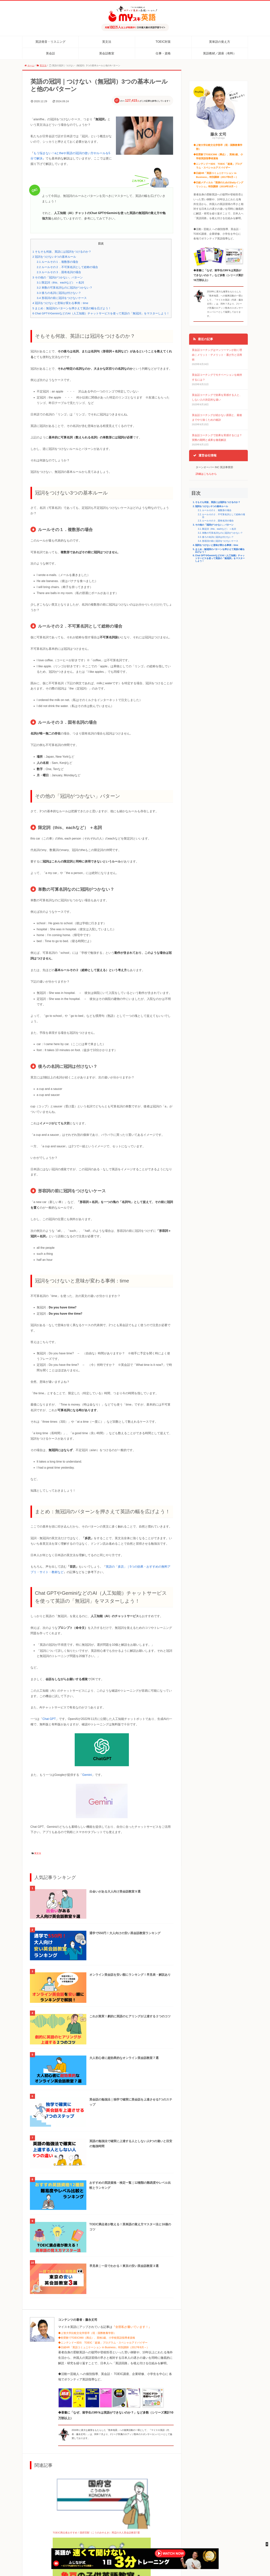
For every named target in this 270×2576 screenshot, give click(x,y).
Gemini (87, 1774)
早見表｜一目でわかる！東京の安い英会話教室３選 (124, 2265)
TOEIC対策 (139, 2537)
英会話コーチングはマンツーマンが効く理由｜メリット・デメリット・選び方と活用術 (217, 354)
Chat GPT (49, 1718)
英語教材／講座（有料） (231, 2537)
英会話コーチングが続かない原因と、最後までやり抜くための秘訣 (217, 417)
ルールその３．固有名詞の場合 (59, 272)
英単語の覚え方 (158, 2537)
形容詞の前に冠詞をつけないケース (62, 297)
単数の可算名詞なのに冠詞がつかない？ (64, 287)
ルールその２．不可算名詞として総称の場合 (67, 267)
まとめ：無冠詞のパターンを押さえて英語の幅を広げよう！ (72, 308)
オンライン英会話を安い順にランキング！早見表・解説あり (130, 1974)
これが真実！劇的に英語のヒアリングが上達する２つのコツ (130, 2016)
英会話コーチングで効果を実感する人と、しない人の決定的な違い (217, 397)
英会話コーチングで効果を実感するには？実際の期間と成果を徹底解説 (217, 437)
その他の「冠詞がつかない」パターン (58, 277)
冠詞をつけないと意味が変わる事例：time (60, 303)
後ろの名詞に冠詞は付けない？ (59, 292)
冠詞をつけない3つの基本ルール (54, 256)
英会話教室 (189, 2537)
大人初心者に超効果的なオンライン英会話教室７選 (124, 2057)
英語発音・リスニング (104, 2537)
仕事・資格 (206, 2537)
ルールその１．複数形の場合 (57, 261)
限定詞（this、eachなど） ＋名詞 (60, 282)
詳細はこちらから (206, 473)
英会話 (175, 2537)
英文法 (36, 1853)
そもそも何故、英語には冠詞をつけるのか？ (62, 251)
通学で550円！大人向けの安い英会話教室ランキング (125, 1933)
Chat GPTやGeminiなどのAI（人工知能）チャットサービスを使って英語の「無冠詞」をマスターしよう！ (101, 313)
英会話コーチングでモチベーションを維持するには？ (217, 377)
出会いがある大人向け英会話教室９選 (115, 1891)
